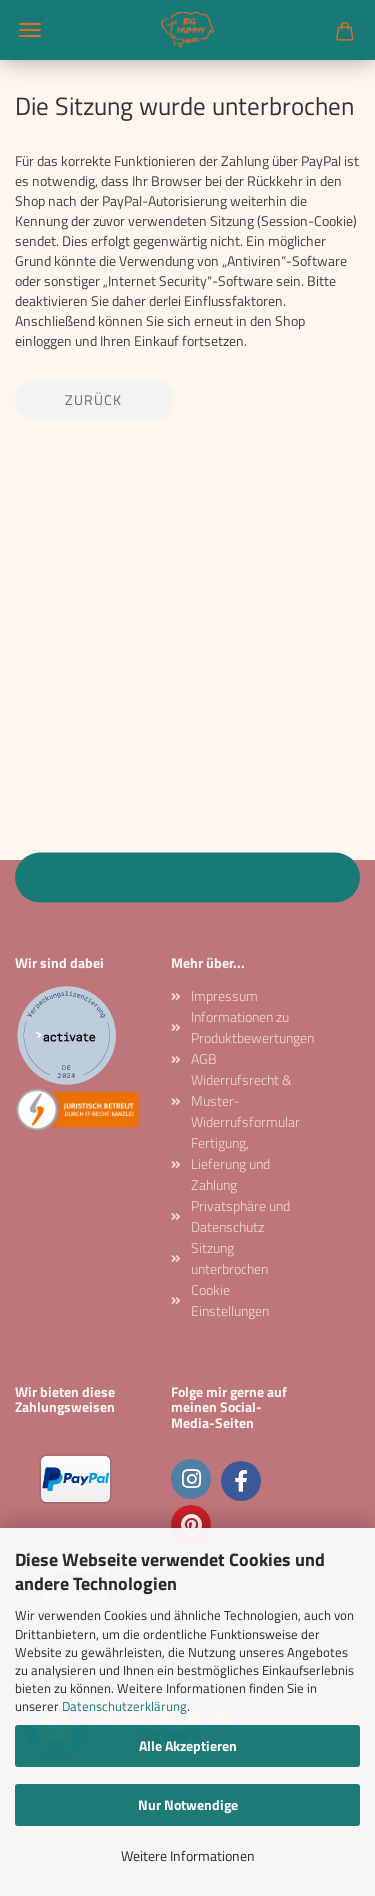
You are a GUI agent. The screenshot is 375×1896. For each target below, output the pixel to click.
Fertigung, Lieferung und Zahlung (230, 1163)
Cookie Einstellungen (230, 1300)
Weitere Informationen (188, 1855)
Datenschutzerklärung (124, 1706)
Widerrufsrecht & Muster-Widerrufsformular (244, 1100)
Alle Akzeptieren (188, 1745)
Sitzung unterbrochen (229, 1258)
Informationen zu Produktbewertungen (244, 1027)
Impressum (224, 995)
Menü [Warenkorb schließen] (30, 30)
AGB (204, 1058)
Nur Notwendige (188, 1804)
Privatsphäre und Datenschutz (240, 1216)
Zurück (93, 399)
